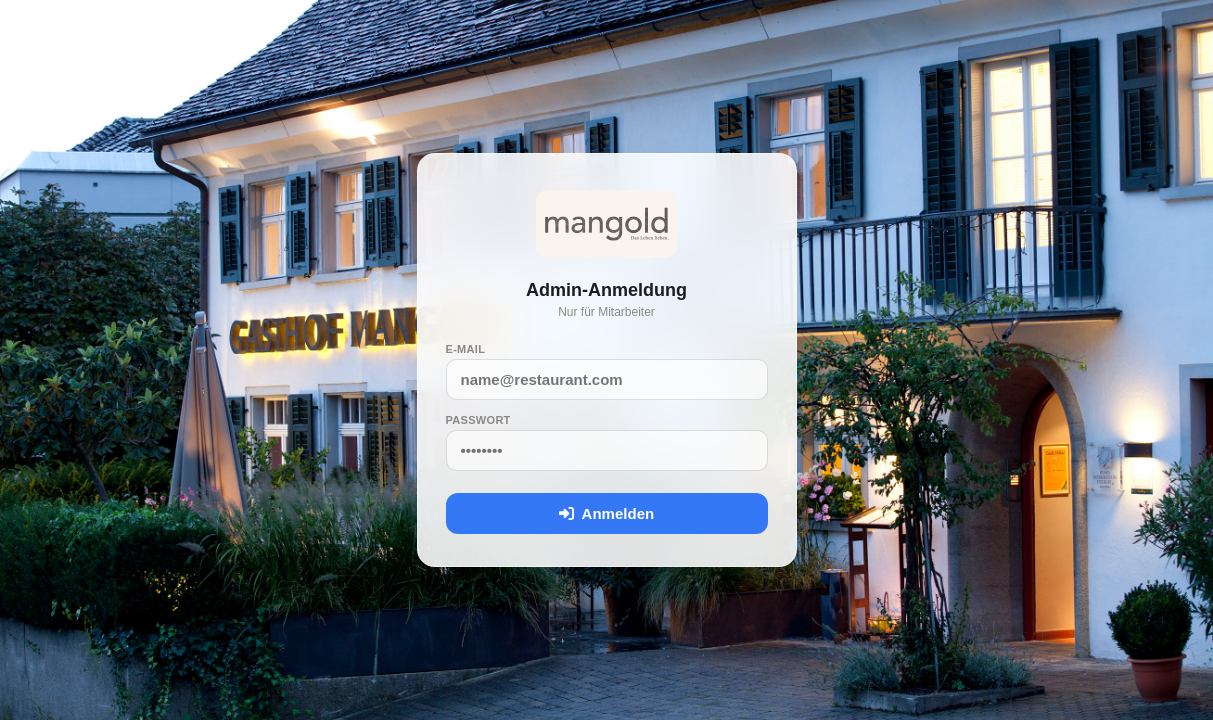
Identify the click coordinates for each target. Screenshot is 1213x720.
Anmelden (606, 513)
